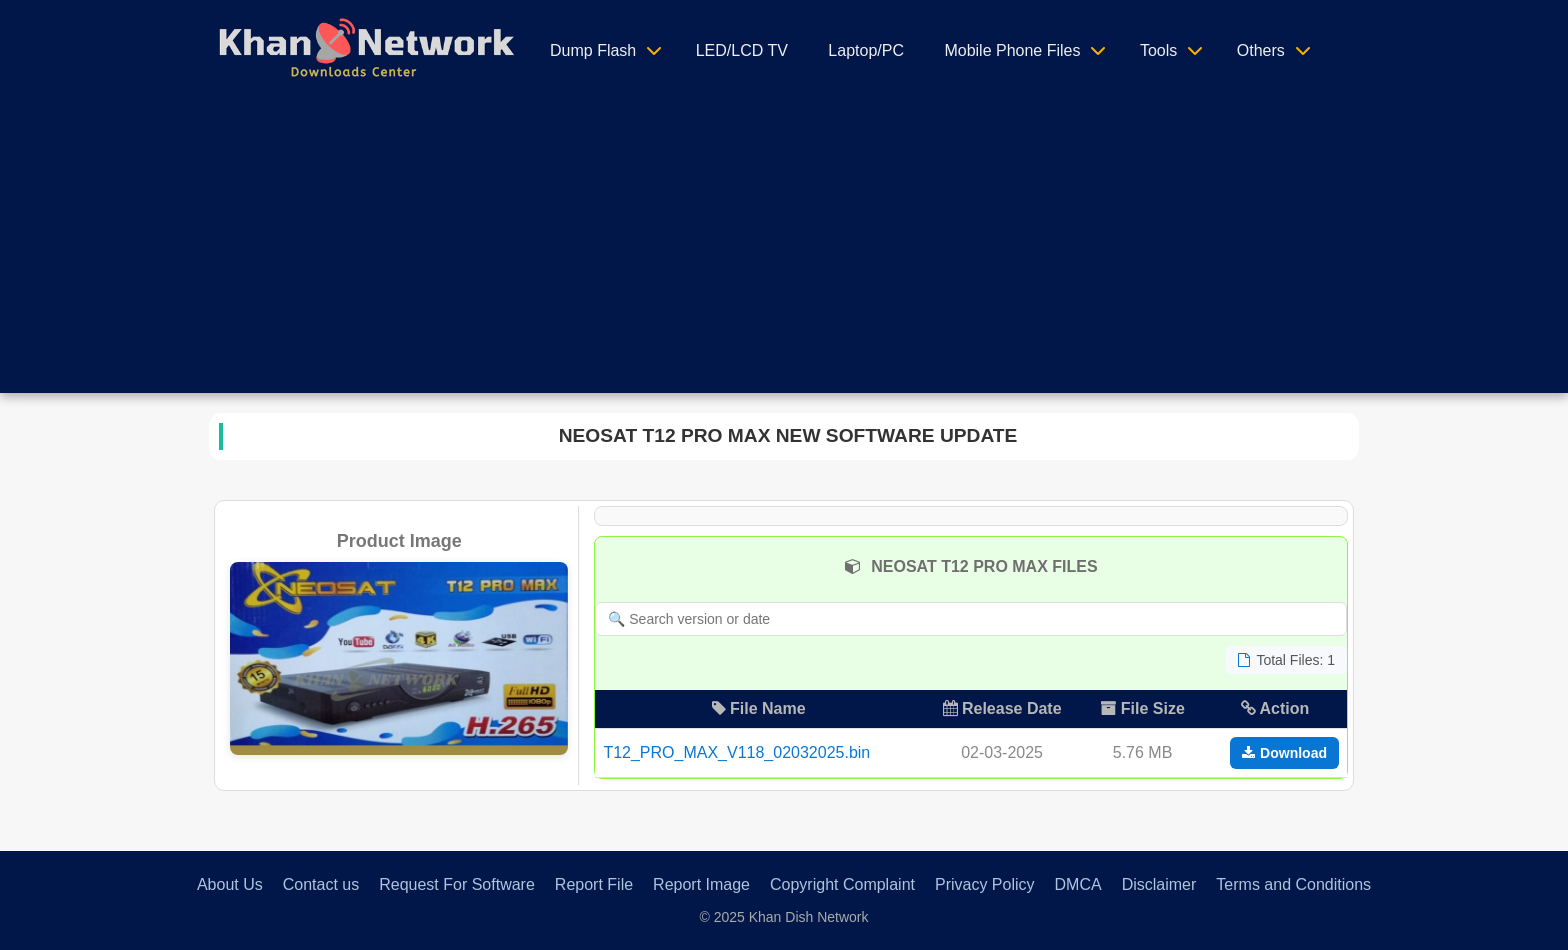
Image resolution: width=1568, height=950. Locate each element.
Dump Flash (593, 50)
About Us (230, 884)
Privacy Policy (985, 884)
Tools (1158, 50)
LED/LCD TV (742, 50)
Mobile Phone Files (1012, 50)
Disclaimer (1159, 884)
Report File (594, 884)
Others (1261, 50)
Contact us (321, 884)
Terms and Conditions (1293, 884)
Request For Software (457, 884)
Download (1284, 753)
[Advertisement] (784, 253)
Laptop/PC (866, 50)
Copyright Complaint (842, 884)
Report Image (701, 884)
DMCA (1078, 884)
